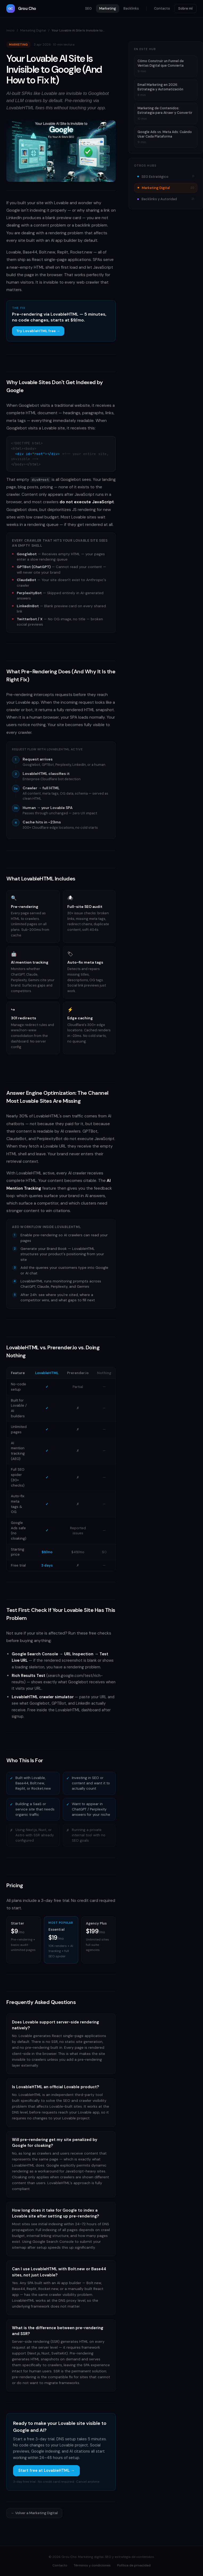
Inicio (10, 30)
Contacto (162, 8)
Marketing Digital (33, 30)
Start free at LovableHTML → (46, 2470)
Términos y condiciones (92, 2565)
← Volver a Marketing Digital (34, 2513)
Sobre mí (185, 8)
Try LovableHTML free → (38, 331)
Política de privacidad (134, 2565)
